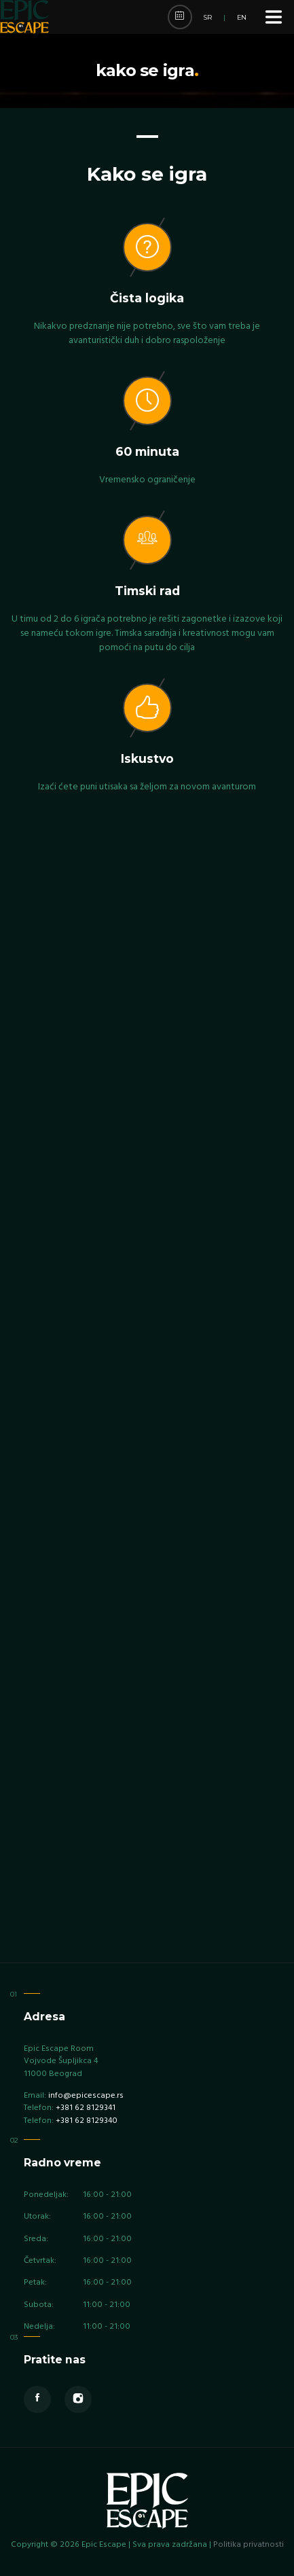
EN (241, 17)
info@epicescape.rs (86, 2096)
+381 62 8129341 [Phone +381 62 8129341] (85, 2108)
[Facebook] (37, 2399)
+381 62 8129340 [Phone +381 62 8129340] (86, 2121)
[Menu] (273, 17)
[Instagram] (78, 2399)
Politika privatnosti (248, 2545)
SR (208, 17)
